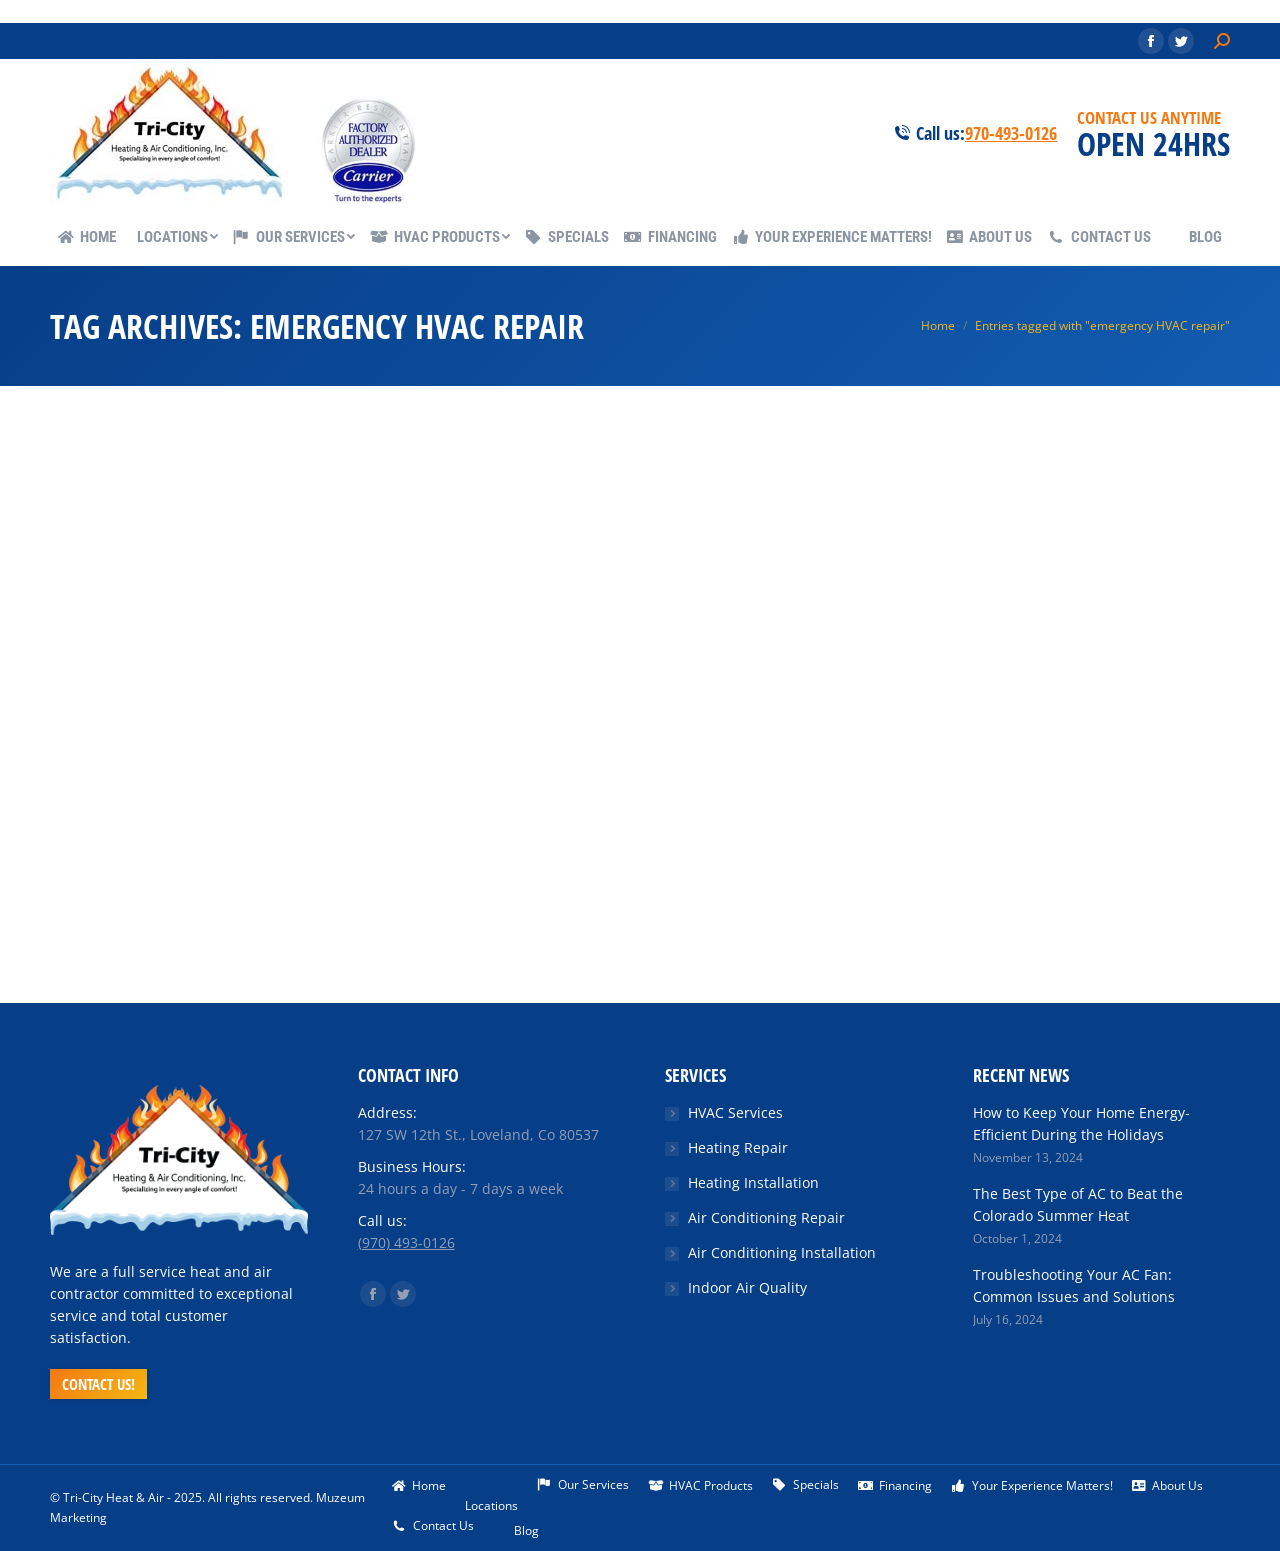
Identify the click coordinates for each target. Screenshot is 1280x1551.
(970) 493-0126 (406, 1242)
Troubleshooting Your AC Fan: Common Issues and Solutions (1074, 1285)
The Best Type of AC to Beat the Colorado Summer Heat (1078, 1204)
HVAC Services (735, 1112)
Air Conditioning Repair (766, 1217)
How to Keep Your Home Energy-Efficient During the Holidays (1081, 1123)
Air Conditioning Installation (782, 1252)
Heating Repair (738, 1147)
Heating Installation (753, 1182)
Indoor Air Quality (747, 1287)
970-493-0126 (1011, 133)
